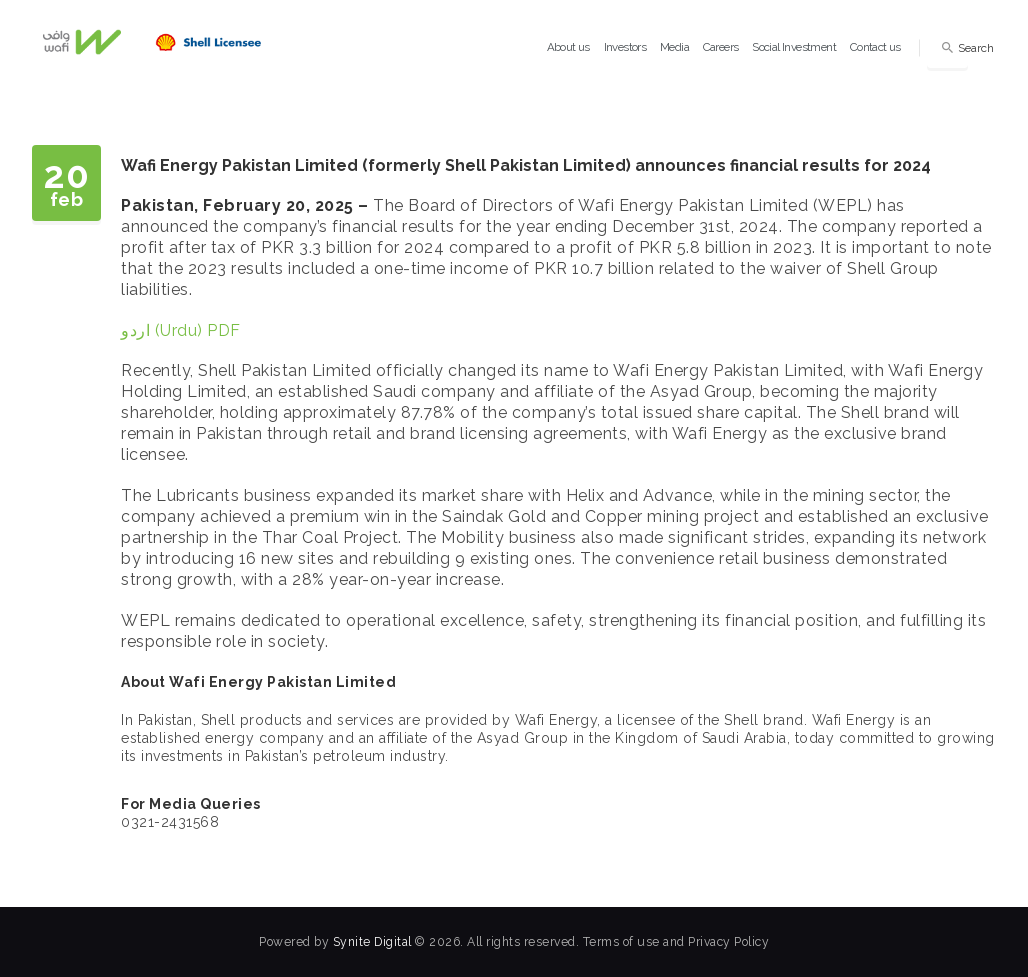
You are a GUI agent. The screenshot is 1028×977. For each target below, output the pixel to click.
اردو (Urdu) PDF (181, 330)
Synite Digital (372, 942)
